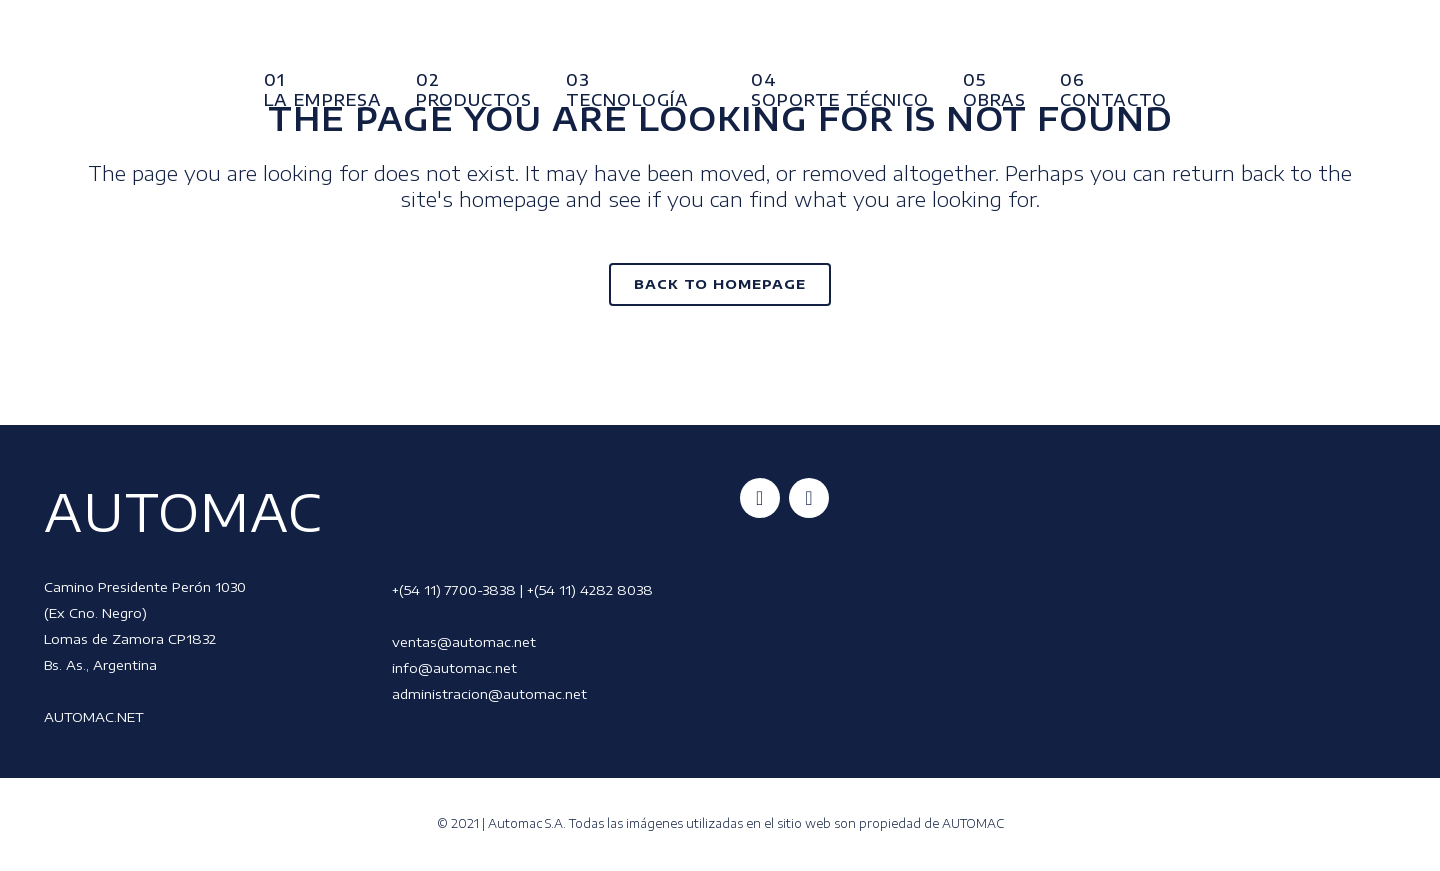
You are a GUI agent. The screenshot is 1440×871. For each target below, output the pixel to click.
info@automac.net (454, 668)
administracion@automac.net (489, 694)
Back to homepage (720, 284)
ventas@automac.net (464, 642)
